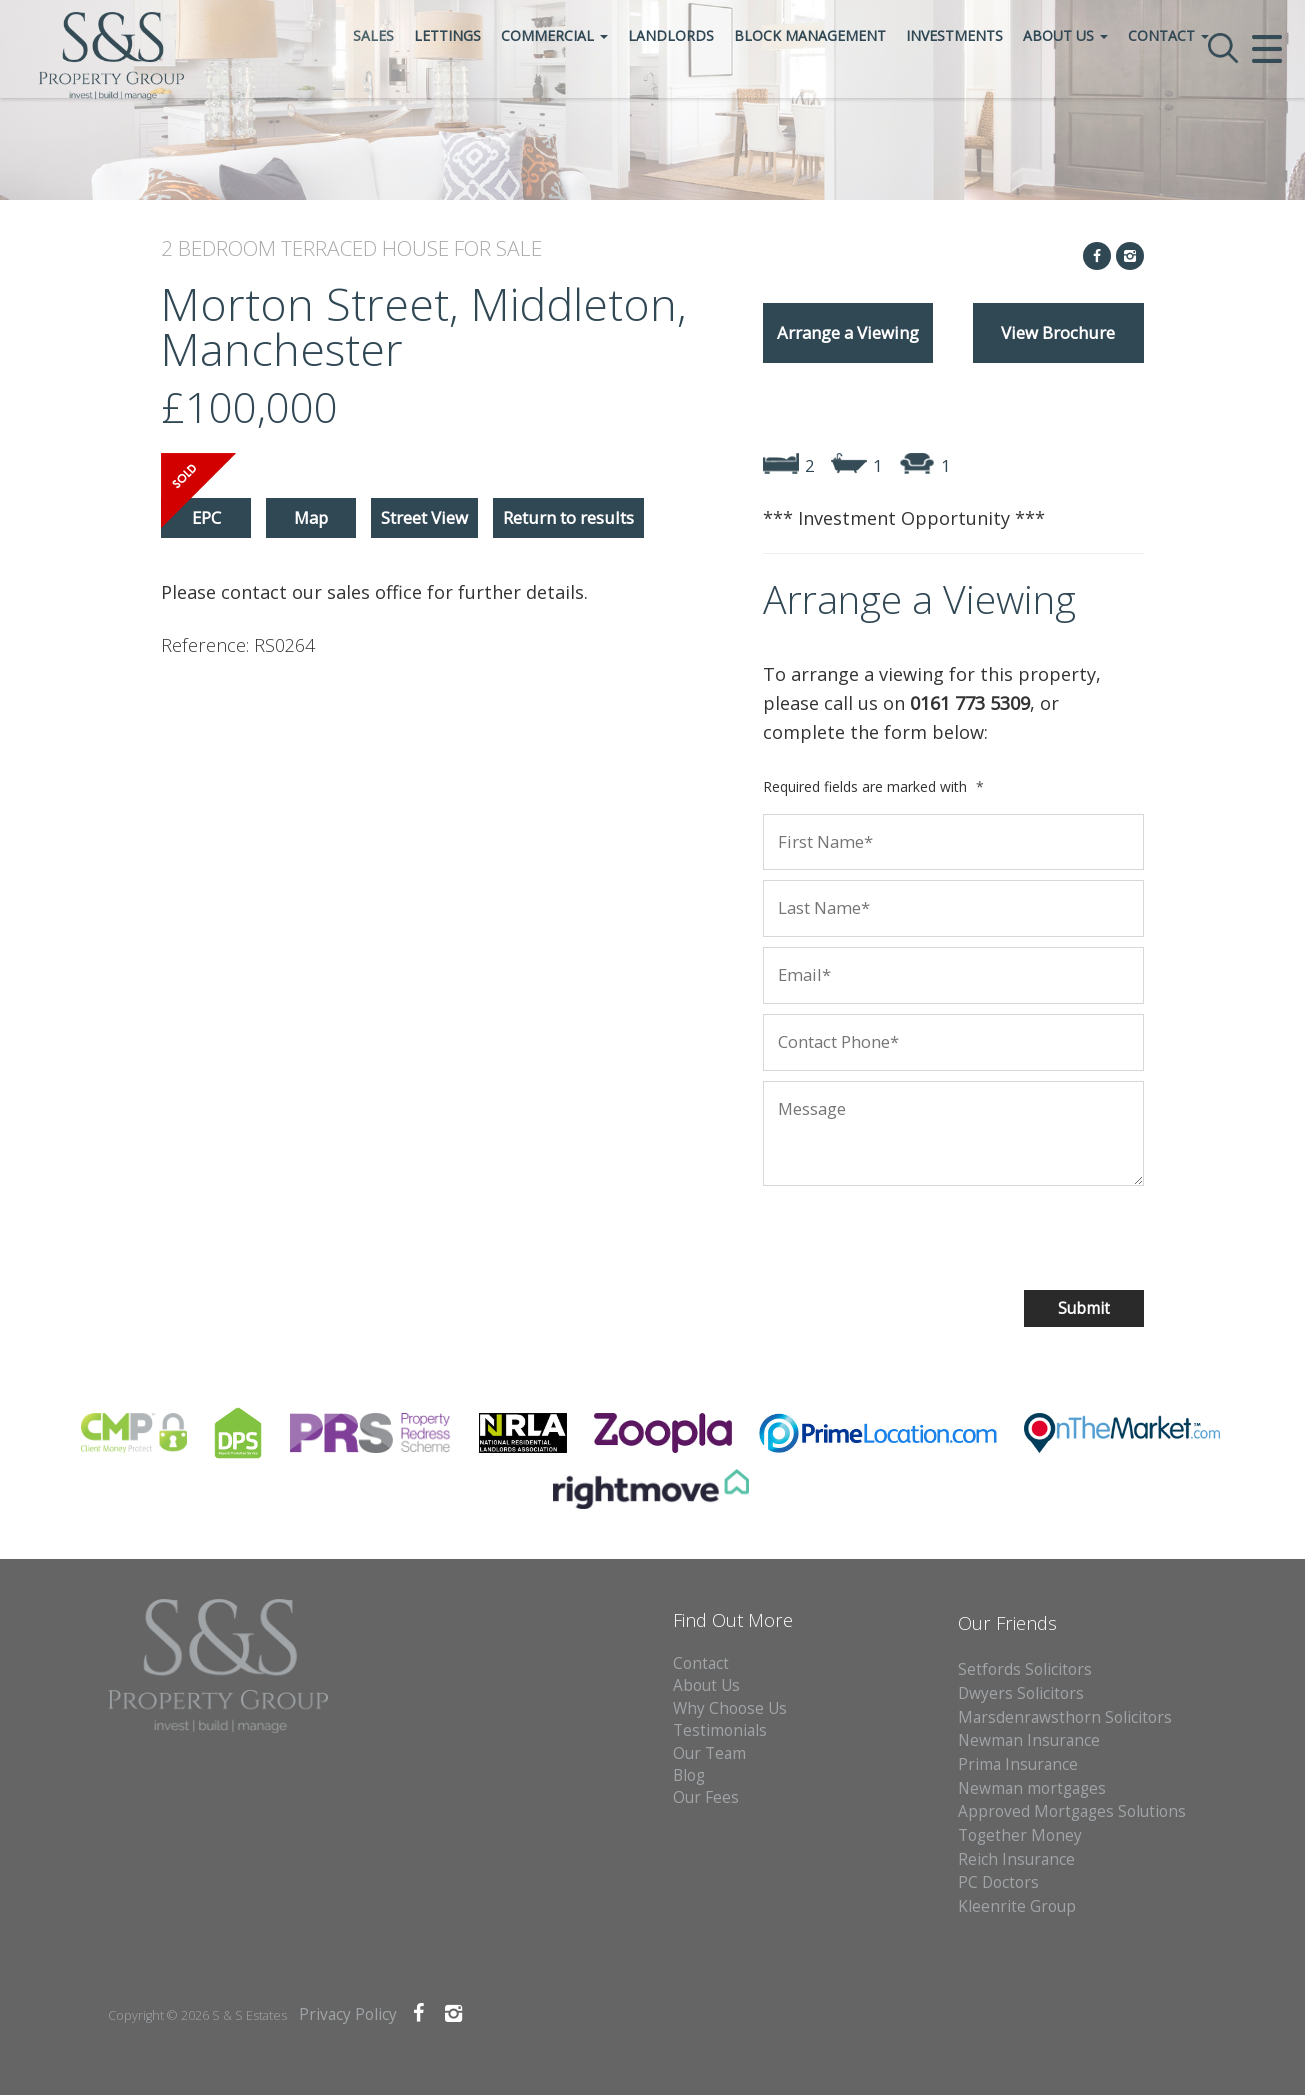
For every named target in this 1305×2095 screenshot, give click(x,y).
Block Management (876, 93)
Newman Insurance (1031, 1740)
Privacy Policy (348, 2014)
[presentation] (892, 1235)
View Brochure (1058, 332)
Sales (439, 93)
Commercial (620, 93)
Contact (1234, 93)
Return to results (568, 517)
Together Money (1020, 1835)
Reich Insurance (1016, 1859)
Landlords (737, 93)
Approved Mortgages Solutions (1072, 1811)
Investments (1020, 93)
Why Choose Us (730, 1708)
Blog (689, 1775)
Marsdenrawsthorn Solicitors (1065, 1717)
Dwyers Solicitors (1021, 1693)
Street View (424, 517)
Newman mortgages (1032, 1788)
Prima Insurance (1018, 1764)
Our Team (709, 1753)
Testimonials (720, 1730)
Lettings (513, 93)
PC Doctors (998, 1882)
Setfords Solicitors (1025, 1669)
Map (311, 517)
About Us (1131, 93)
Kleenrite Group (1017, 1906)
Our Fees (706, 1797)
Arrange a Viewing (848, 332)
